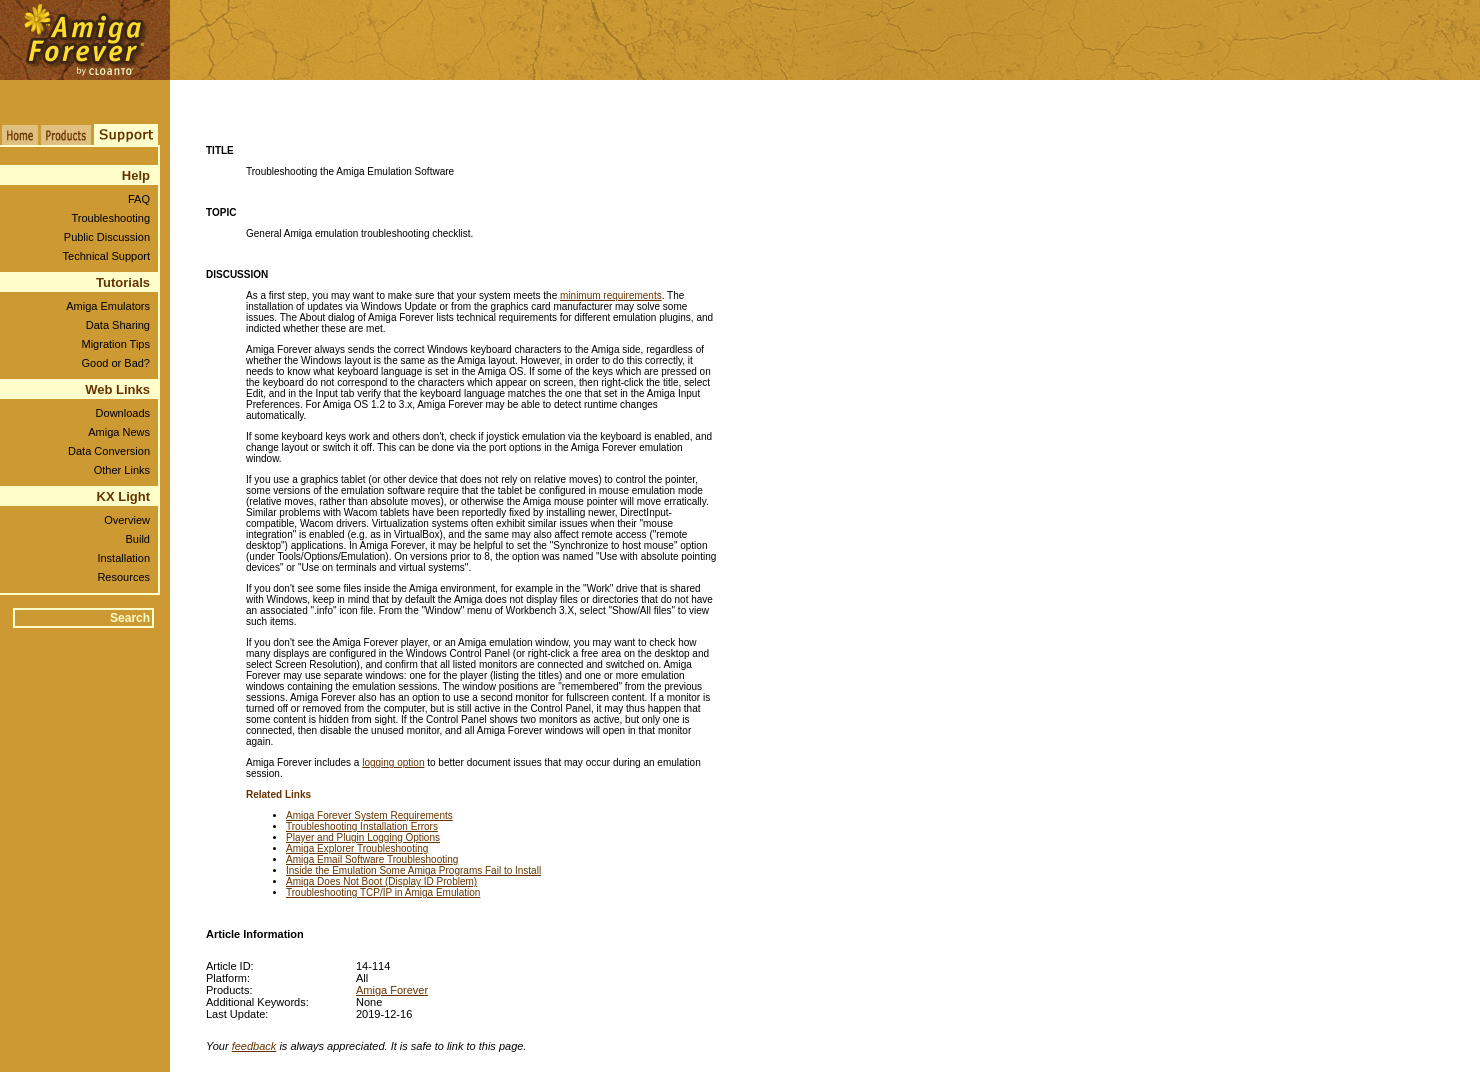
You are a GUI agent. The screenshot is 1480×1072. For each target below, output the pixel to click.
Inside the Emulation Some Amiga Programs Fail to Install (413, 870)
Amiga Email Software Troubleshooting (372, 859)
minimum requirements (611, 295)
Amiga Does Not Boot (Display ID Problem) (381, 881)
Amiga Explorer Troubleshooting (357, 848)
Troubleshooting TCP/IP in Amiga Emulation (383, 892)
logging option (393, 762)
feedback (254, 1046)
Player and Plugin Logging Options (363, 837)
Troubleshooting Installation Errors (362, 826)
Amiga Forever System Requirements (369, 815)
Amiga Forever (392, 990)
